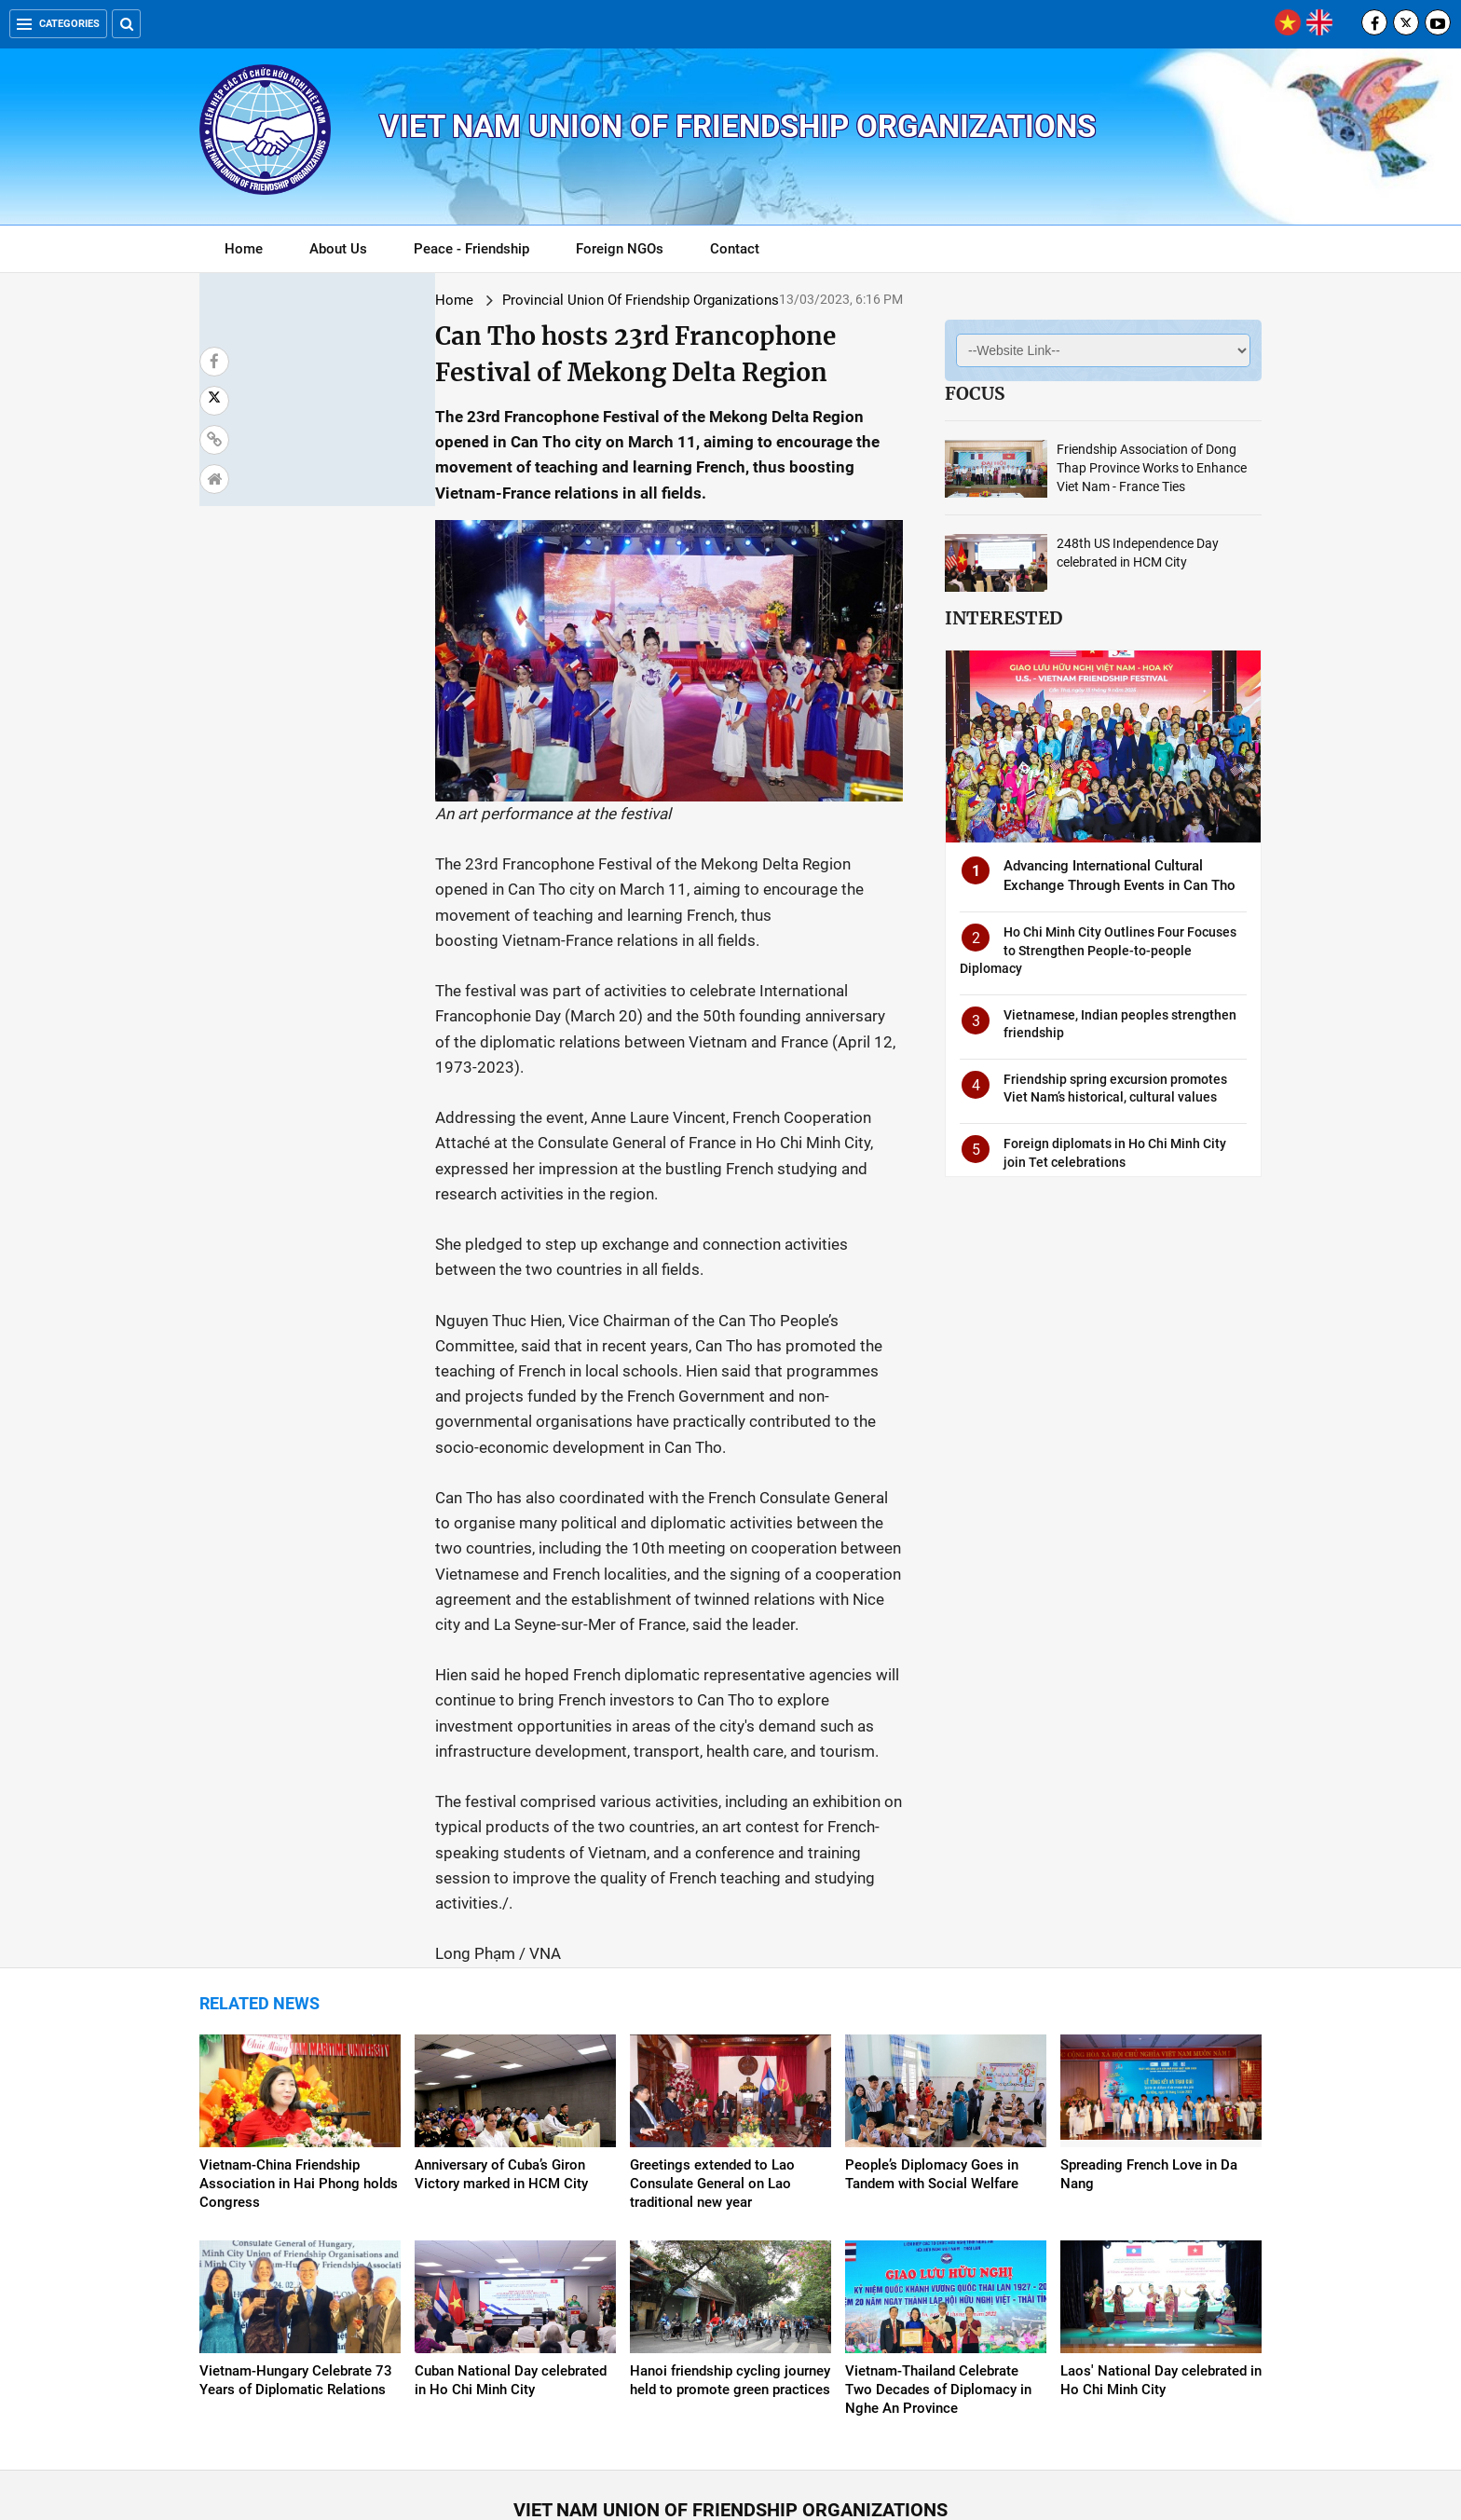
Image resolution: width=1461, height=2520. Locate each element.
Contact (734, 248)
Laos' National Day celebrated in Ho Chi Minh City (1161, 2243)
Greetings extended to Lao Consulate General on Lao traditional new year (712, 2047)
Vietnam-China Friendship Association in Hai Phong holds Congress (298, 2047)
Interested (1003, 618)
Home (244, 248)
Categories (58, 24)
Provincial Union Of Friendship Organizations (446, 300)
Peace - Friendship (471, 248)
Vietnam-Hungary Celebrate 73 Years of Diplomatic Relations (295, 2243)
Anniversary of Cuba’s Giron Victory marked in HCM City (501, 2037)
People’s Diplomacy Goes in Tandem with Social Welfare (931, 2037)
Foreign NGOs (619, 248)
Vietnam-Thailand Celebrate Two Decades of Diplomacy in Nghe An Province (938, 2253)
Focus (974, 393)
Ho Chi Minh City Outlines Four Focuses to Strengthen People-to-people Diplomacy (1098, 950)
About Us (338, 248)
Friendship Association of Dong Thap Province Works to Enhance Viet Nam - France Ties (1152, 468)
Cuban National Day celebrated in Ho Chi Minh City (511, 2243)
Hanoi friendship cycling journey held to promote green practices (730, 2243)
